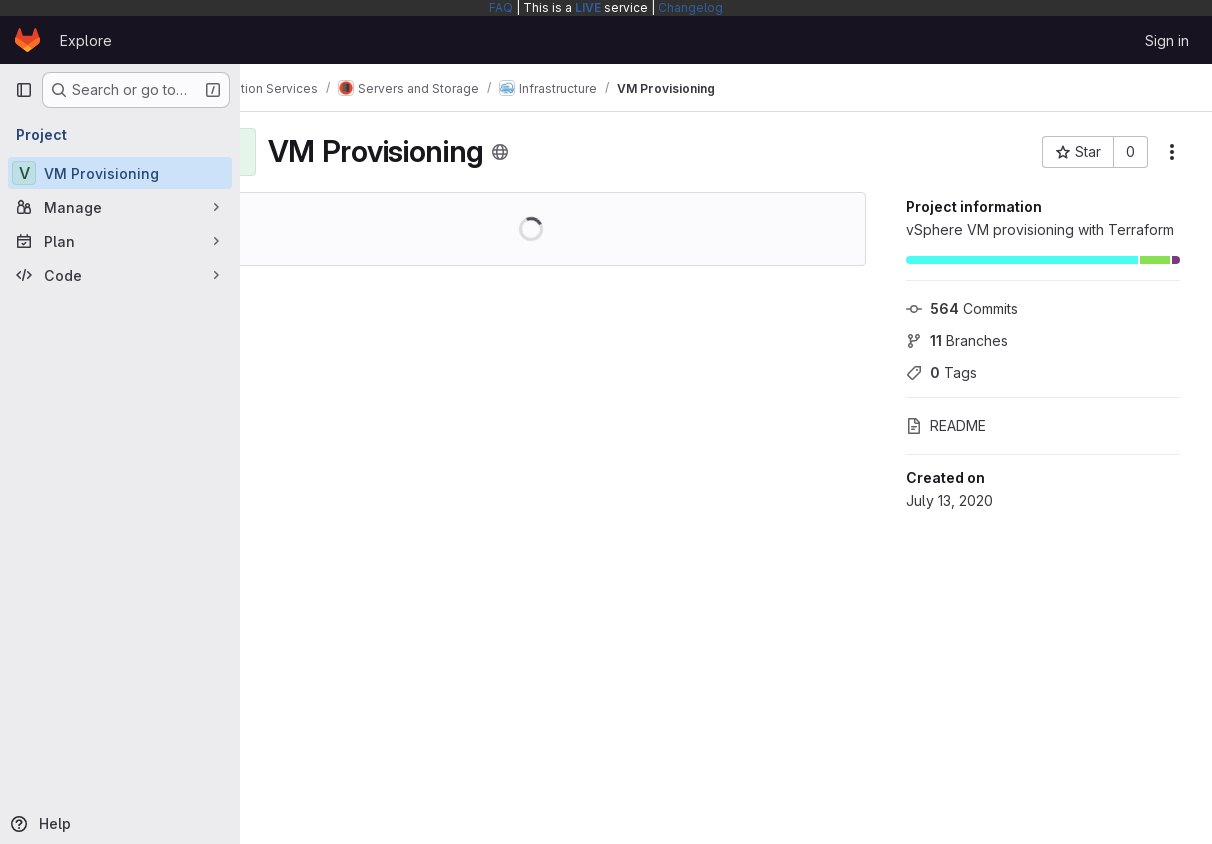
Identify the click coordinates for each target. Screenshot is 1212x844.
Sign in (1167, 40)
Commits (962, 308)
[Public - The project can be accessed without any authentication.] (569, 152)
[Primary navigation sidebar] (24, 90)
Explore (86, 40)
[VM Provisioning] (120, 173)
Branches (957, 340)
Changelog (690, 7)
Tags (941, 372)
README (946, 425)
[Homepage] (27, 40)
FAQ (501, 7)
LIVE (588, 7)
